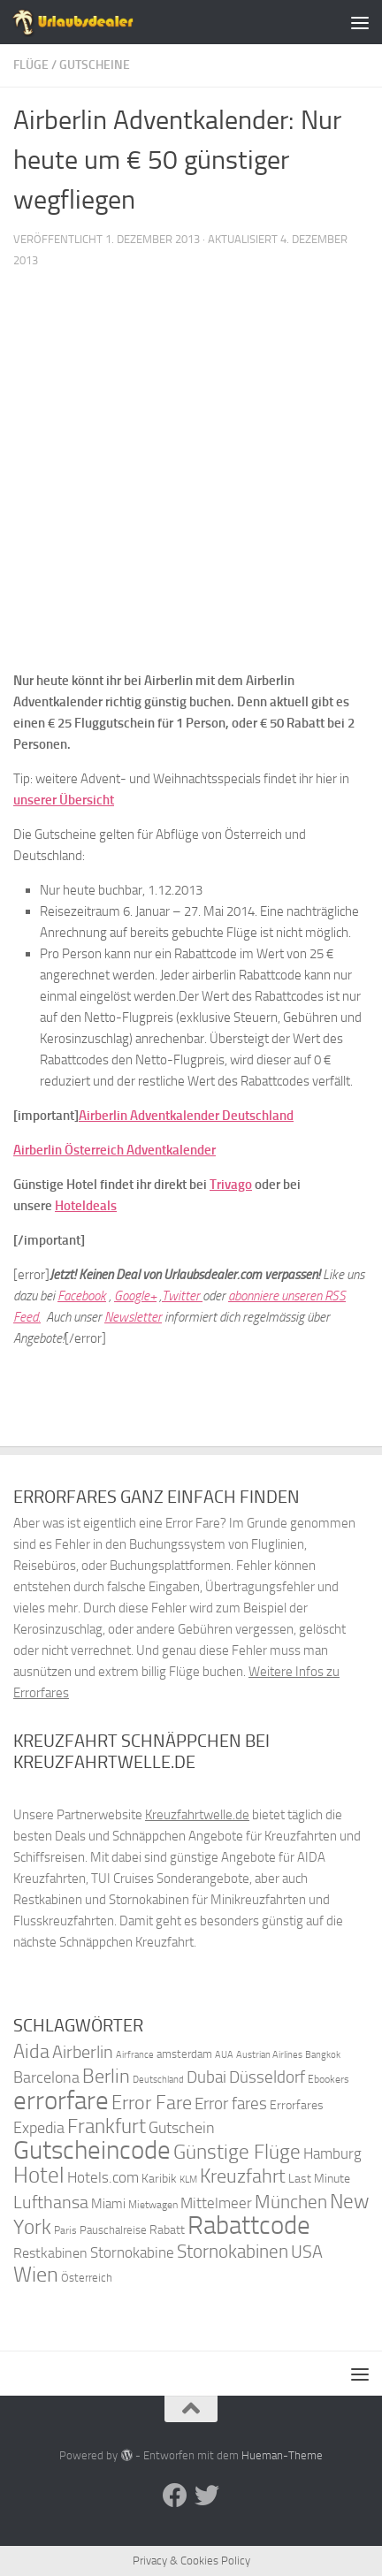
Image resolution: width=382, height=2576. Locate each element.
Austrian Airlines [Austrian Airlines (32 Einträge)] (269, 2055)
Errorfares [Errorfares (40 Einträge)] (297, 2105)
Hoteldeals (86, 1206)
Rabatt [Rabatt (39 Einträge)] (167, 2229)
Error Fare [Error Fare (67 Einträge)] (151, 2103)
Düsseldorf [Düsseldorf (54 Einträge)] (267, 2077)
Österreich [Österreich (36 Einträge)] (86, 2277)
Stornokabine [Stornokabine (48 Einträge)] (132, 2252)
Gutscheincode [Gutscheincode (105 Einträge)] (92, 2150)
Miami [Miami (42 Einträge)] (108, 2204)
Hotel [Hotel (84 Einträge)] (39, 2175)
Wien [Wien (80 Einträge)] (35, 2274)
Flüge (31, 64)
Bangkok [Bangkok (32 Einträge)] (322, 2055)
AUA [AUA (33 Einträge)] (224, 2054)
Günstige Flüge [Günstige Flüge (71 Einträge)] (237, 2152)
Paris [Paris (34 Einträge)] (65, 2230)
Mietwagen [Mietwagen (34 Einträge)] (153, 2205)
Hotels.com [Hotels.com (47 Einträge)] (103, 2177)
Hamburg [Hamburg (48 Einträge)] (332, 2153)
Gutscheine (94, 64)
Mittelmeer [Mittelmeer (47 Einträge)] (216, 2203)
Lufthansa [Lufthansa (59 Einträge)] (50, 2202)
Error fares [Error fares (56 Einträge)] (231, 2103)
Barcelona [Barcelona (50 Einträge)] (46, 2078)
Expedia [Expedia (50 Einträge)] (39, 2128)
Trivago (231, 1185)
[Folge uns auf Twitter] (207, 2495)
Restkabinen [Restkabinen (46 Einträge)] (50, 2252)
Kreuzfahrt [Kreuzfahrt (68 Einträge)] (243, 2176)
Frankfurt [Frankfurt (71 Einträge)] (106, 2126)
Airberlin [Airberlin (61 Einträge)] (82, 2051)
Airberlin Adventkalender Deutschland (186, 1116)
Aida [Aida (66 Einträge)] (31, 2051)
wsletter (140, 1317)
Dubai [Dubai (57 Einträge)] (206, 2077)
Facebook (81, 1296)
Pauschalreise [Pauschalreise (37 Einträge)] (113, 2230)
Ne (111, 1317)
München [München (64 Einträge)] (291, 2202)
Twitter (182, 1296)
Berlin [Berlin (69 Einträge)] (106, 2076)
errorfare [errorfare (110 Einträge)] (61, 2100)
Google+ (135, 1296)
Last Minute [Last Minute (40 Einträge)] (319, 2178)
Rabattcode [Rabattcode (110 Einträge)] (248, 2225)
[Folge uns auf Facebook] (175, 2495)
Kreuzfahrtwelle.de (197, 1815)
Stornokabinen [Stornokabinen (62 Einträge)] (232, 2251)
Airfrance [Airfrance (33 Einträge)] (135, 2054)
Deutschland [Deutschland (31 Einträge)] (158, 2079)
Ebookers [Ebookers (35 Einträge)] (328, 2078)
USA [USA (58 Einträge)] (307, 2252)
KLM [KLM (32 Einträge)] (188, 2179)
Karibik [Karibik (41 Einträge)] (159, 2178)
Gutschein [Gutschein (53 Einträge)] (182, 2128)
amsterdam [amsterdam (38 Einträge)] (184, 2054)
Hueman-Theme (282, 2455)
